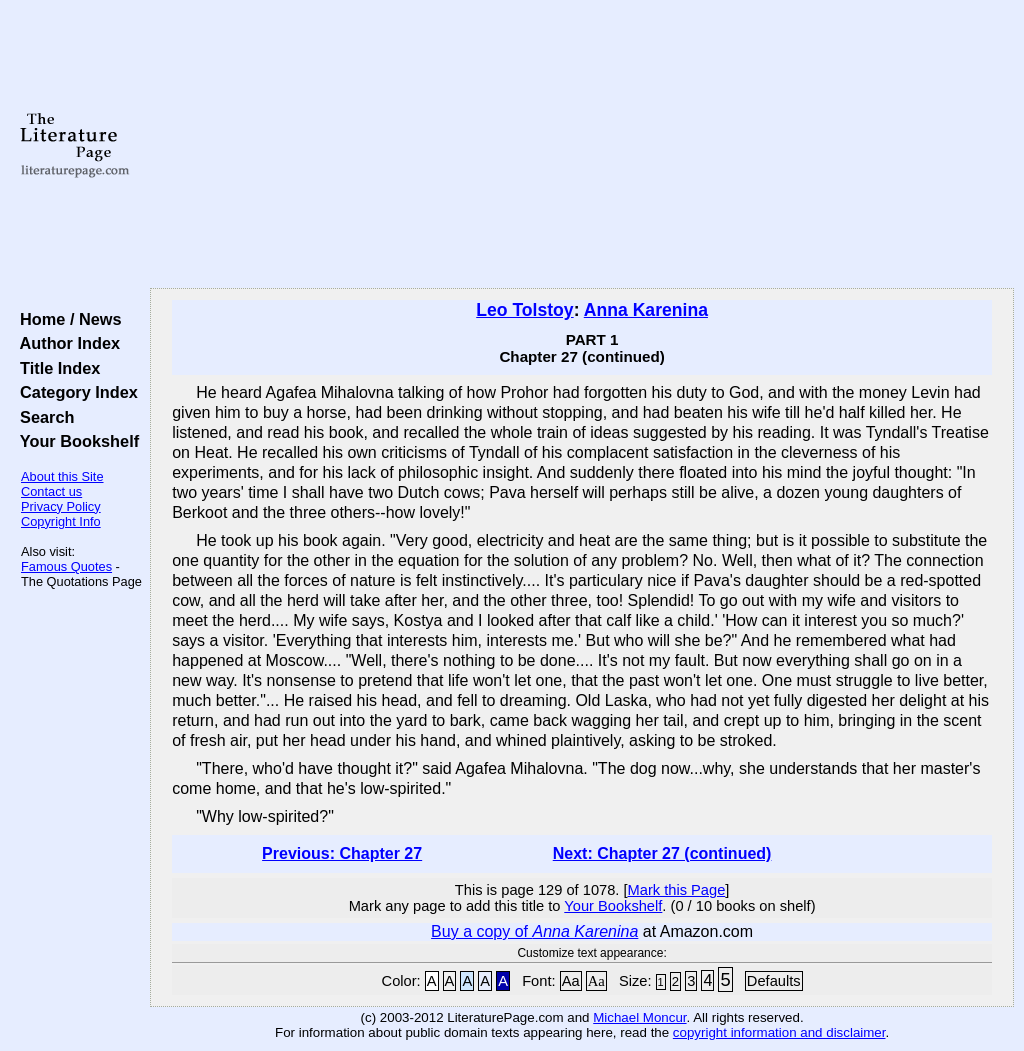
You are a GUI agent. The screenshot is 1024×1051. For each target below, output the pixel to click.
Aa (571, 981)
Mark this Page (677, 890)
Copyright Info (61, 521)
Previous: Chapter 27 (342, 853)
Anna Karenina (646, 310)
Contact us (51, 491)
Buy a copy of (534, 931)
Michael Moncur (639, 1017)
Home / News (66, 319)
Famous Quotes (66, 566)
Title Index (55, 368)
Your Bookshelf (75, 441)
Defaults (774, 981)
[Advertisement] (582, 145)
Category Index (74, 392)
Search (42, 417)
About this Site (62, 476)
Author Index (65, 343)
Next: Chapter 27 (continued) (662, 853)
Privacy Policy (61, 506)
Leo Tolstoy (524, 310)
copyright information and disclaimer (779, 1032)
